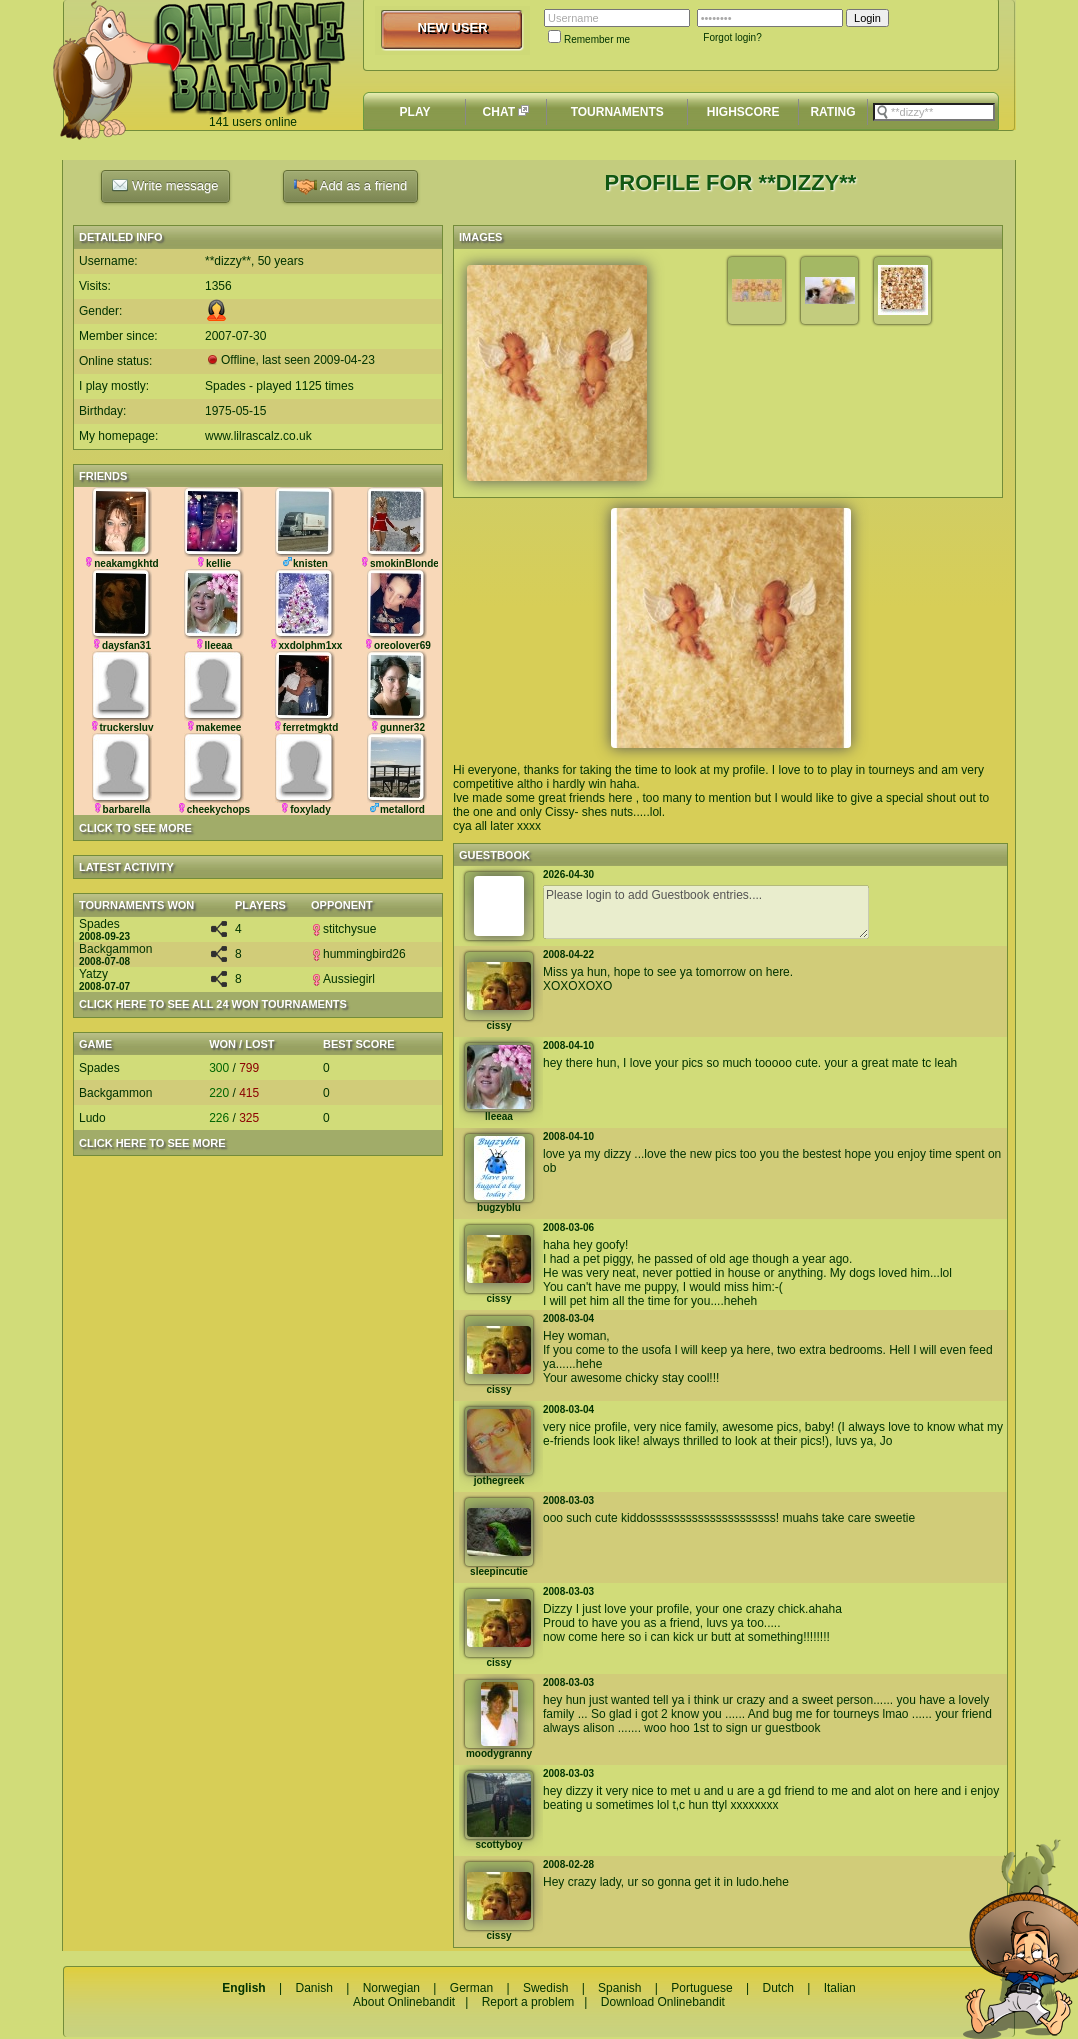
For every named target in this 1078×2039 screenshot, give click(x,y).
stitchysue (343, 929)
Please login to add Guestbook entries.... (706, 912)
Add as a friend (350, 186)
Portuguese (701, 1988)
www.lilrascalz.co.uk (258, 436)
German (471, 1988)
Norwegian (391, 1988)
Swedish (545, 1988)
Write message (165, 185)
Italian (840, 1988)
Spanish (619, 1988)
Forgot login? (732, 37)
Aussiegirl (343, 979)
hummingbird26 (358, 954)
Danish (313, 1988)
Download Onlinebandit (663, 2002)
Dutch (777, 1988)
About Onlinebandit (404, 2002)
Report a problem (528, 2002)
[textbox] (934, 112)
